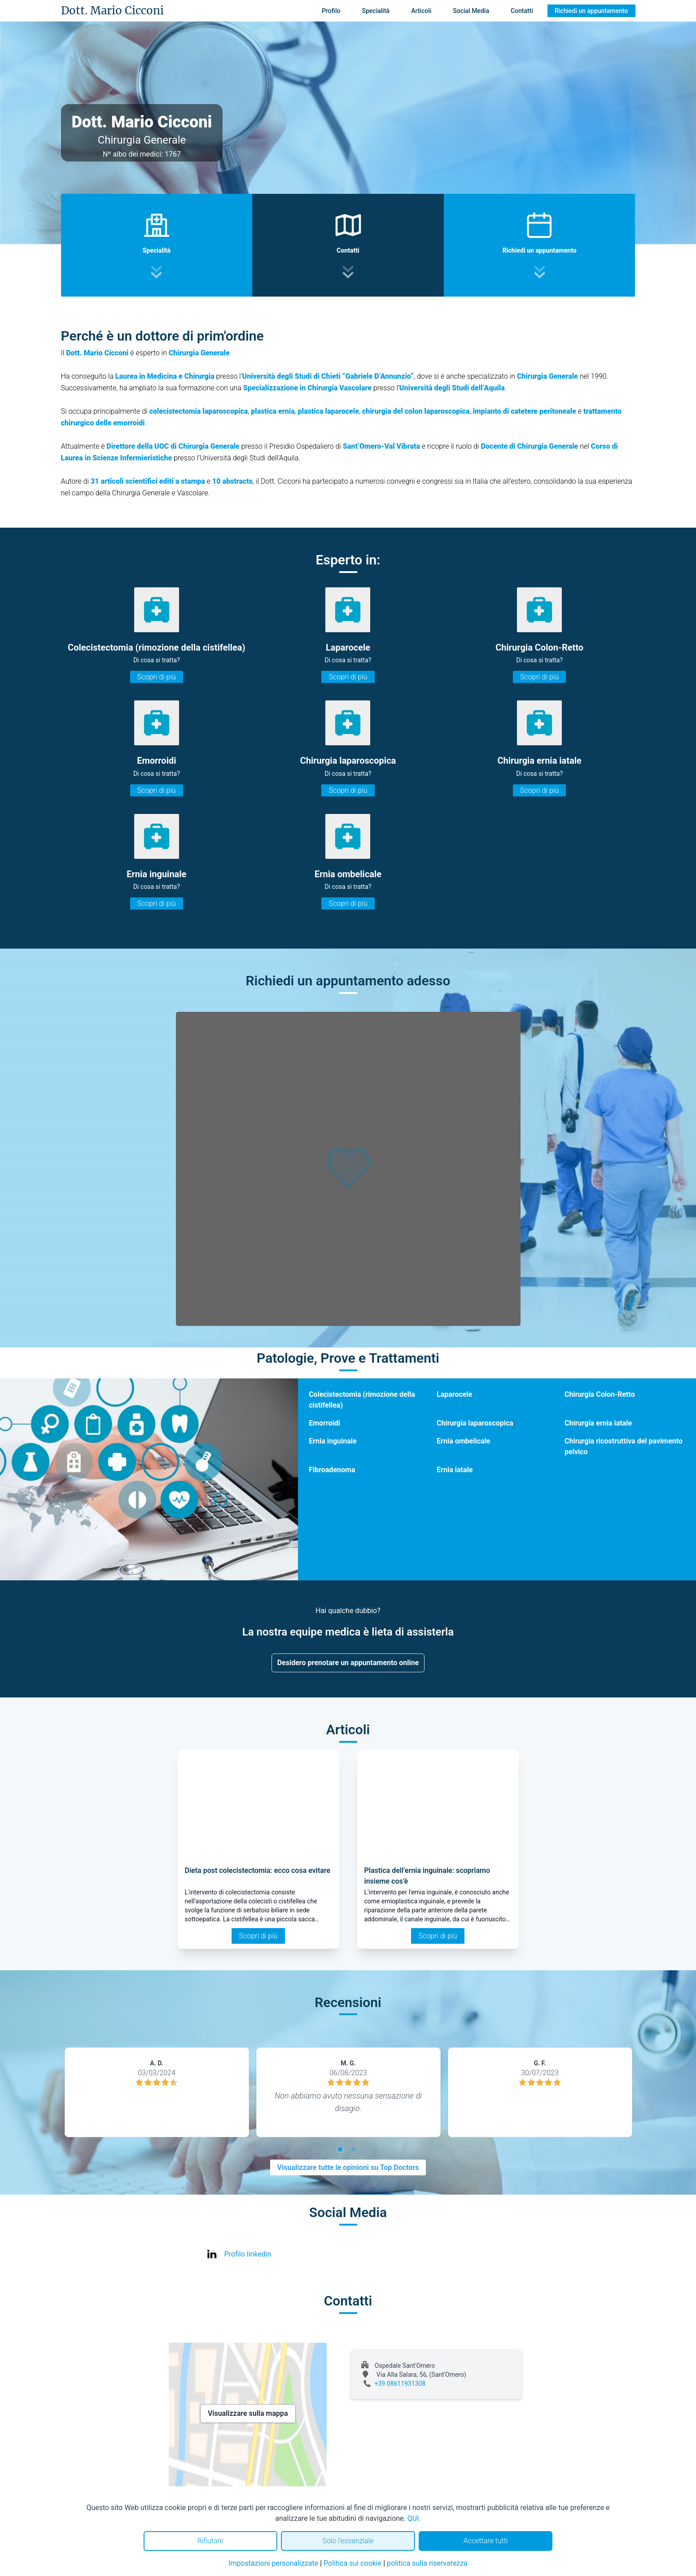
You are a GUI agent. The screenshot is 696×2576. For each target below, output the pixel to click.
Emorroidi (324, 1423)
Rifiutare (210, 2541)
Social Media (471, 10)
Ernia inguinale (333, 1441)
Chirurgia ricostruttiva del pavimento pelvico (624, 1446)
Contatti (522, 10)
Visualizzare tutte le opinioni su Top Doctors (348, 2167)
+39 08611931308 (400, 2383)
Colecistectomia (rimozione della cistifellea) (362, 1399)
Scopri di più (156, 677)
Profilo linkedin (247, 2254)
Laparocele (454, 1394)
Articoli (421, 10)
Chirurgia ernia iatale (598, 1423)
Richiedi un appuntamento (591, 10)
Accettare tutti (486, 2541)
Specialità (376, 10)
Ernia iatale (455, 1469)
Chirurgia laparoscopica (475, 1423)
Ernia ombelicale (463, 1441)
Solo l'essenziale (347, 2541)
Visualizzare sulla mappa (248, 2413)
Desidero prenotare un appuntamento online (348, 1662)
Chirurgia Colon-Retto (600, 1394)
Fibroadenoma (332, 1469)
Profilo (331, 10)
